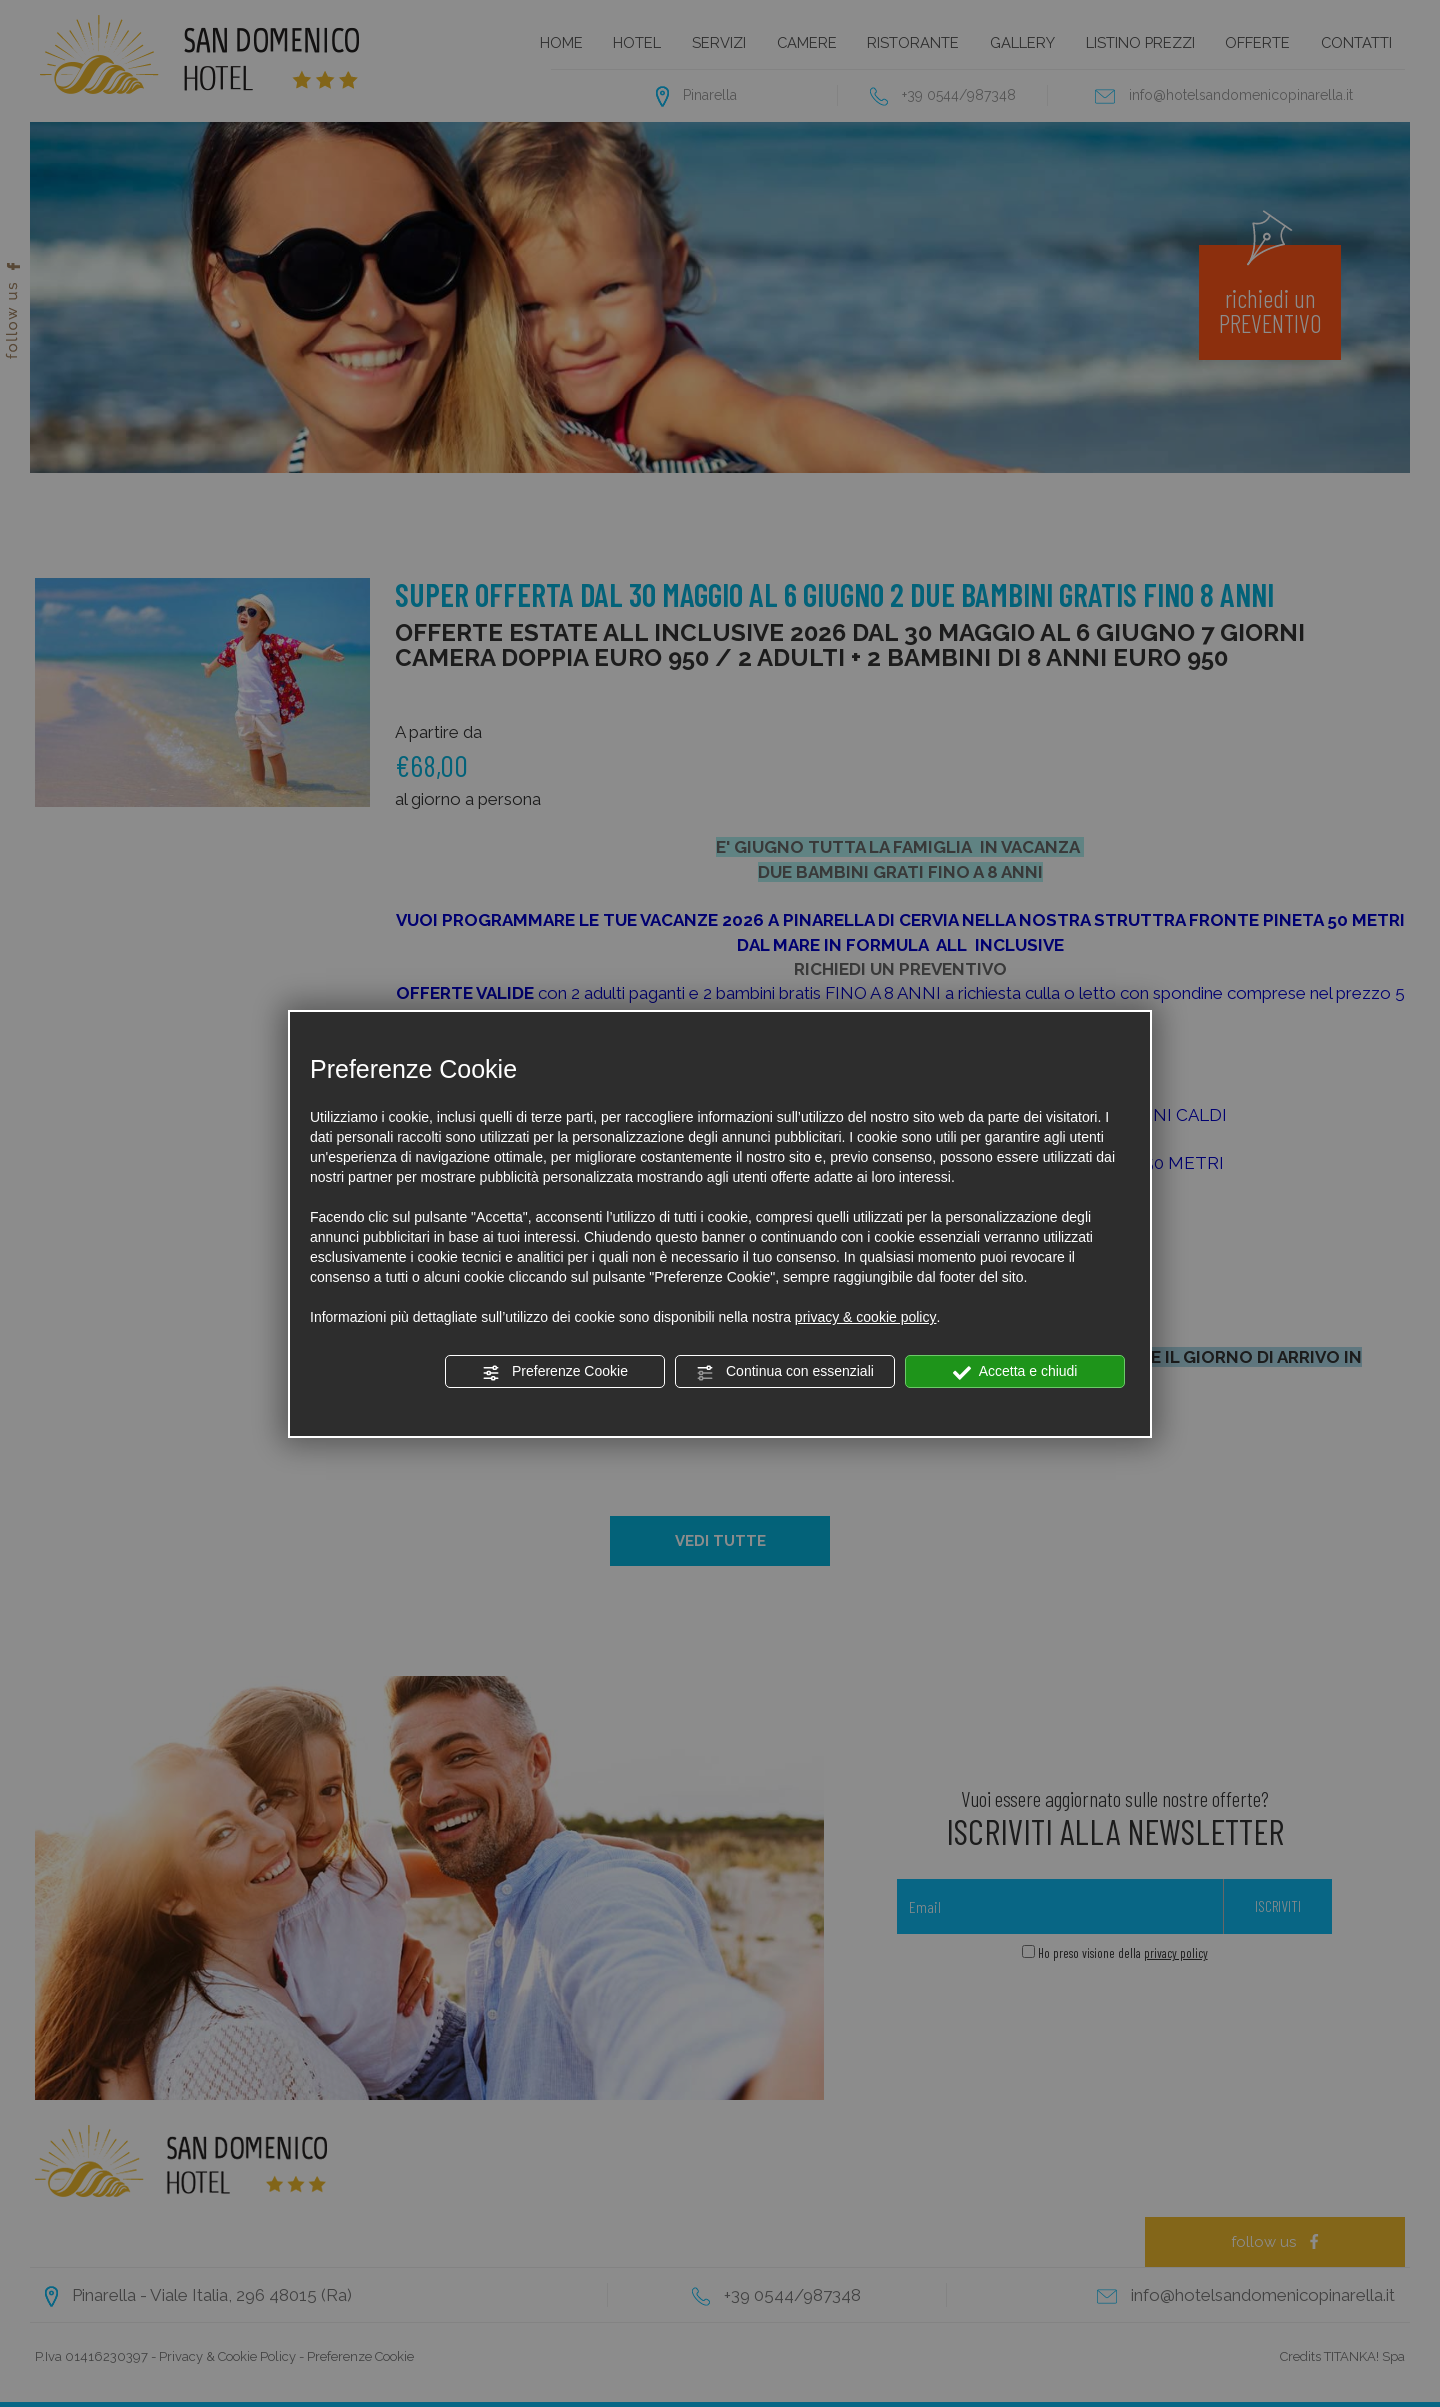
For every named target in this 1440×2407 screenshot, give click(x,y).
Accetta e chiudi (1015, 1372)
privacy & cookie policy (866, 1317)
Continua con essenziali (785, 1372)
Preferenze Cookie (555, 1372)
